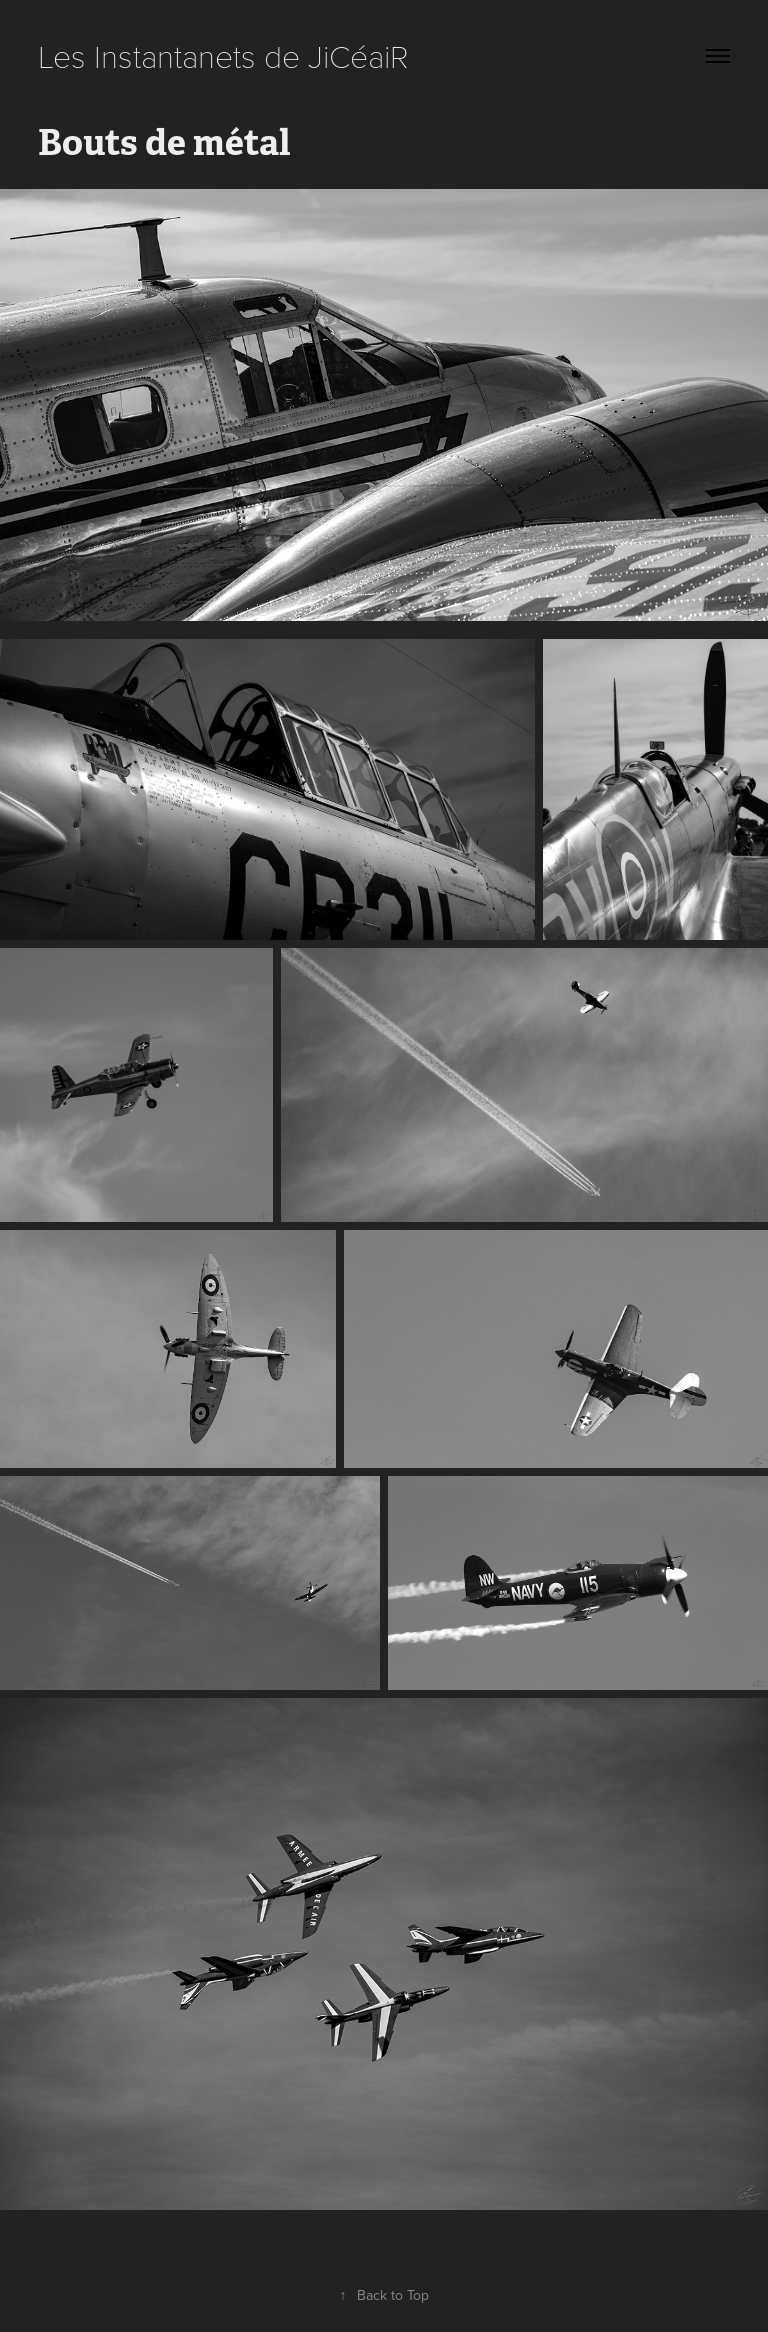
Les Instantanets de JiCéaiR (223, 55)
